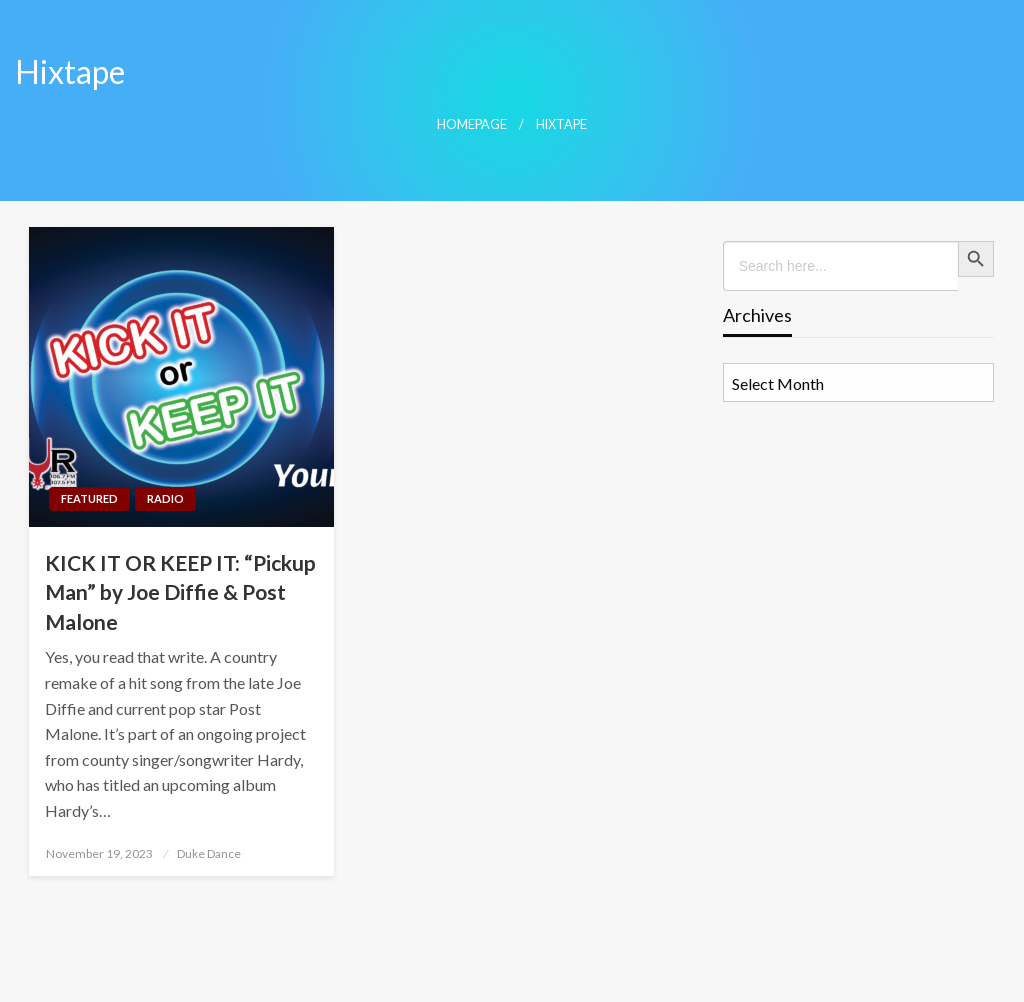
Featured (89, 498)
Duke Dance (209, 853)
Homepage (472, 124)
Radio (165, 498)
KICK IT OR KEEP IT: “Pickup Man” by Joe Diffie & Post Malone (180, 592)
